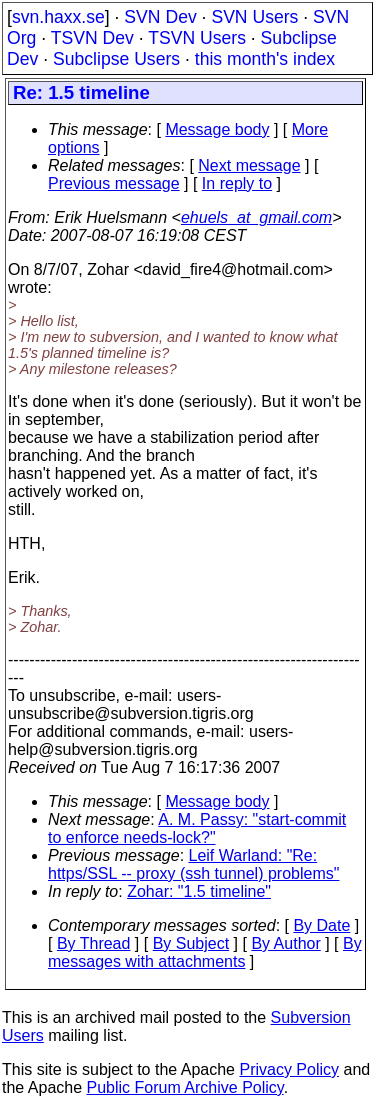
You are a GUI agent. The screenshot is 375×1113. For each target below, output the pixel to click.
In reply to (237, 183)
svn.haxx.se (58, 17)
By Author (285, 943)
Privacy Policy (289, 1069)
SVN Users (254, 17)
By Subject (191, 943)
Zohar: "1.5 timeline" (199, 891)
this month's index (265, 59)
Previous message (114, 183)
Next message (249, 165)
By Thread (94, 943)
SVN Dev (160, 17)
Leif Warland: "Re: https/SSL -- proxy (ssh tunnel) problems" (193, 864)
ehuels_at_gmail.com (256, 217)
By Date (321, 925)
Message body (217, 129)
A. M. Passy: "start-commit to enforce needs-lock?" (197, 828)
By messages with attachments (205, 952)
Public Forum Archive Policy (185, 1087)
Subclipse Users (116, 59)
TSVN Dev (92, 38)
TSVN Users (197, 38)
